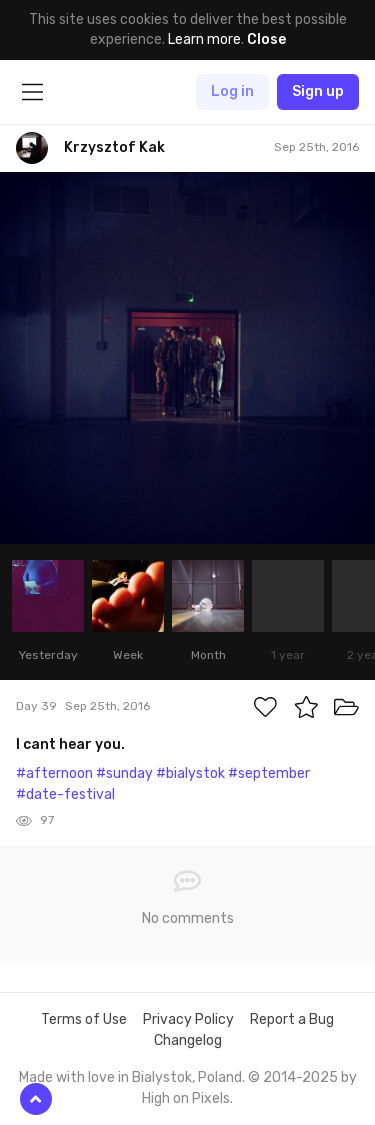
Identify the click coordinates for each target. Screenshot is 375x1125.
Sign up (318, 91)
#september (269, 773)
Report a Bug (292, 1019)
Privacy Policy (188, 1019)
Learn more (204, 39)
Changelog (188, 1040)
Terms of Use (84, 1019)
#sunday (124, 773)
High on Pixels (186, 1098)
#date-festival (65, 794)
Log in (232, 91)
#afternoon (54, 773)
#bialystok (190, 773)
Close (266, 39)
